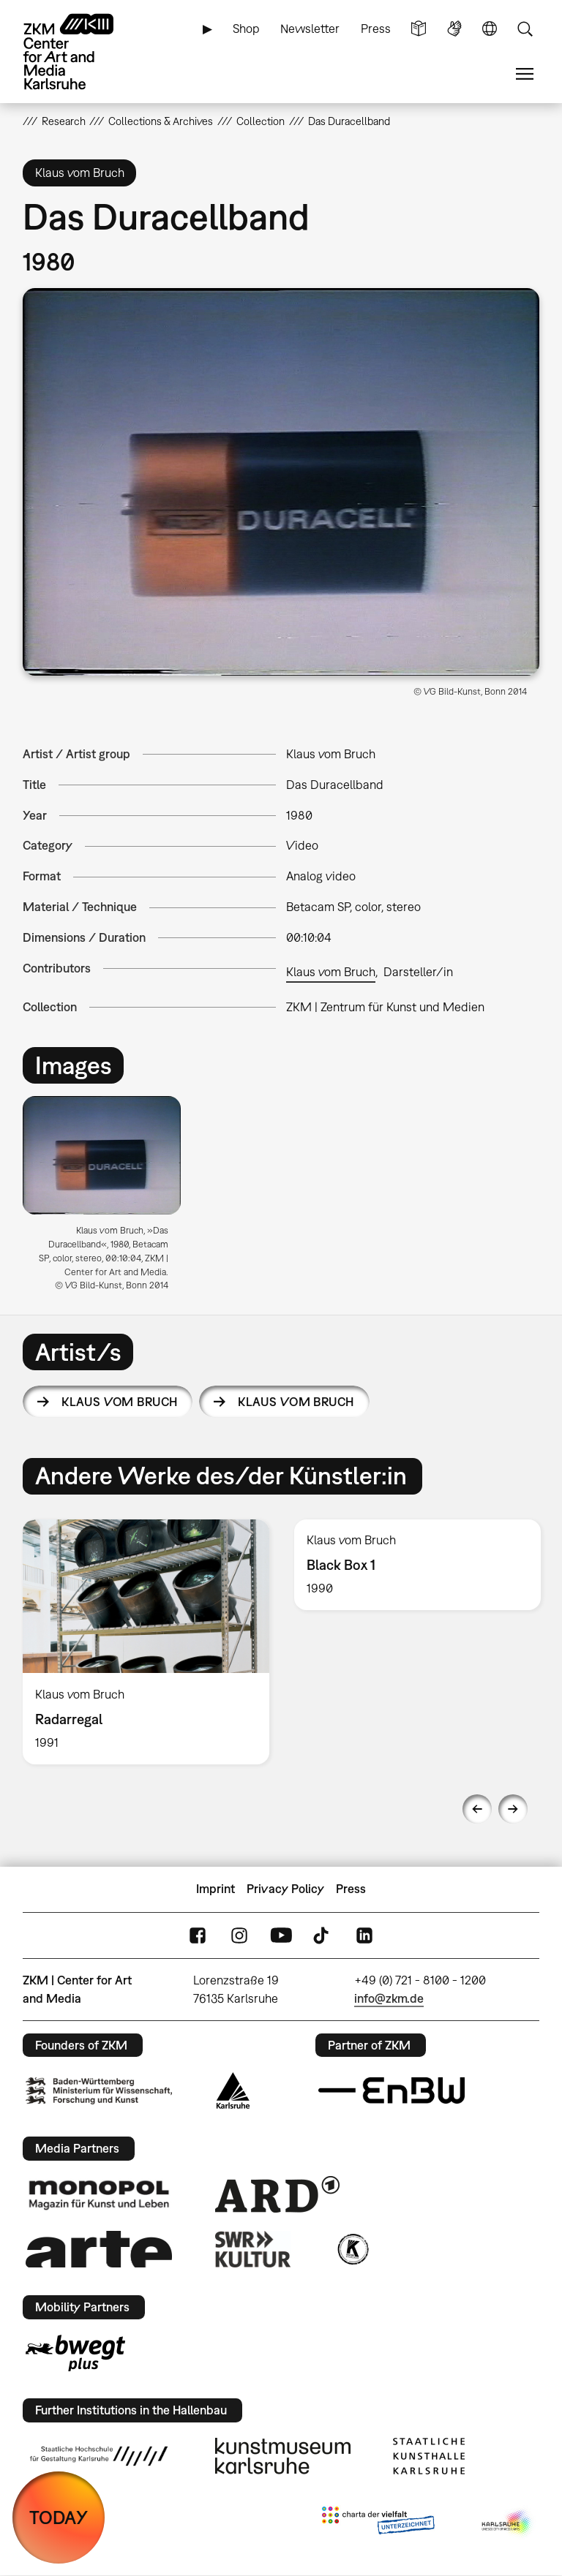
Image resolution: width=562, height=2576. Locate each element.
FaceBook (197, 1935)
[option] (108, 1199)
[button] (281, 482)
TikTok (322, 1935)
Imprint (215, 1888)
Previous (477, 1809)
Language (489, 28)
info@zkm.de (389, 1998)
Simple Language (418, 28)
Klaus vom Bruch (330, 971)
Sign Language (454, 28)
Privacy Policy (285, 1888)
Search (524, 28)
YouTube (281, 1935)
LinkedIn (364, 1935)
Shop (246, 28)
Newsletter (310, 28)
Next (513, 1809)
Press (376, 28)
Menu (524, 74)
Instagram (239, 1935)
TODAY (58, 2517)
